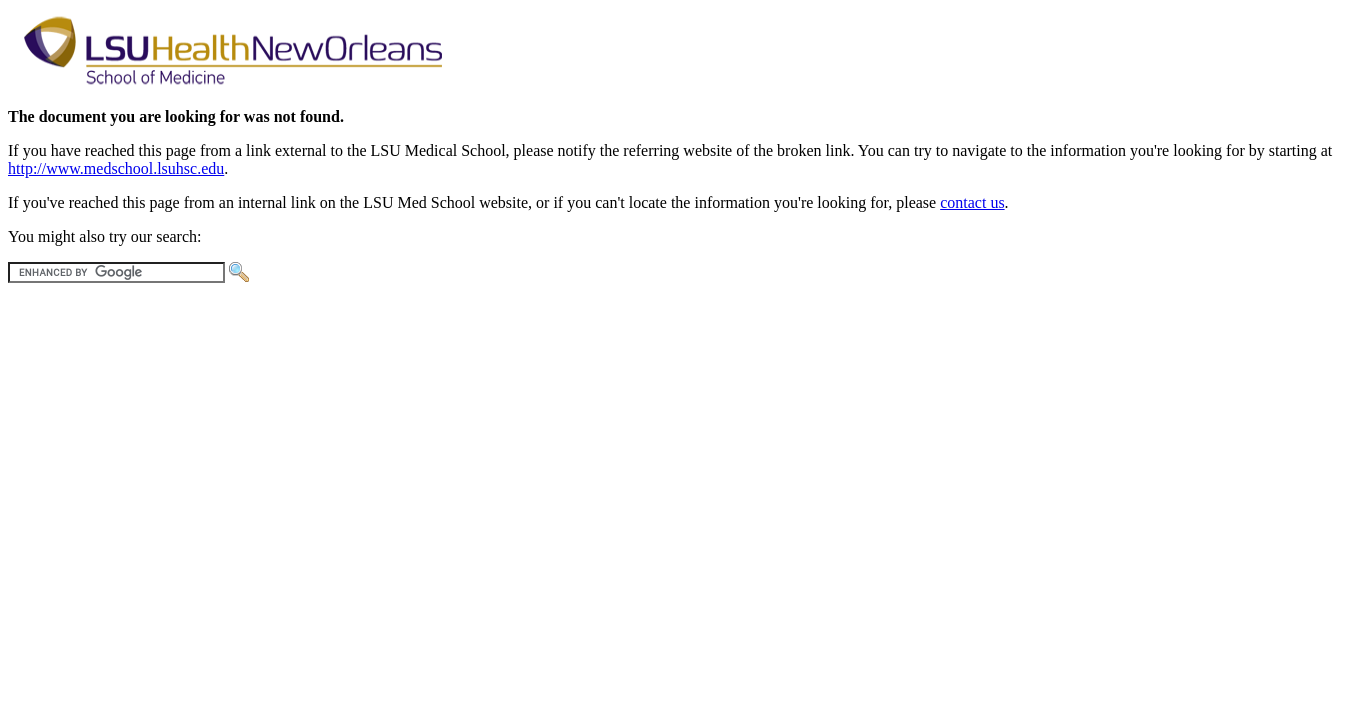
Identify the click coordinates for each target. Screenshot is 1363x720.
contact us (972, 202)
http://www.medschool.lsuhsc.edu (116, 168)
